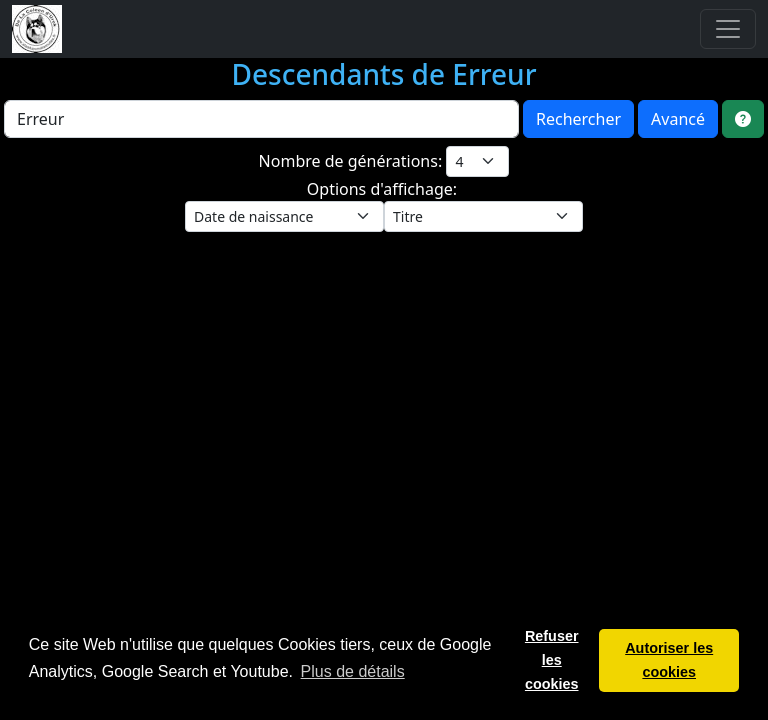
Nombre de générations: (353, 161)
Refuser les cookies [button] (552, 660)
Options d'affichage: (384, 189)
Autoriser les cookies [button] (669, 660)
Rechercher (578, 119)
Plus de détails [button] (353, 671)
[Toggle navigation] (728, 29)
